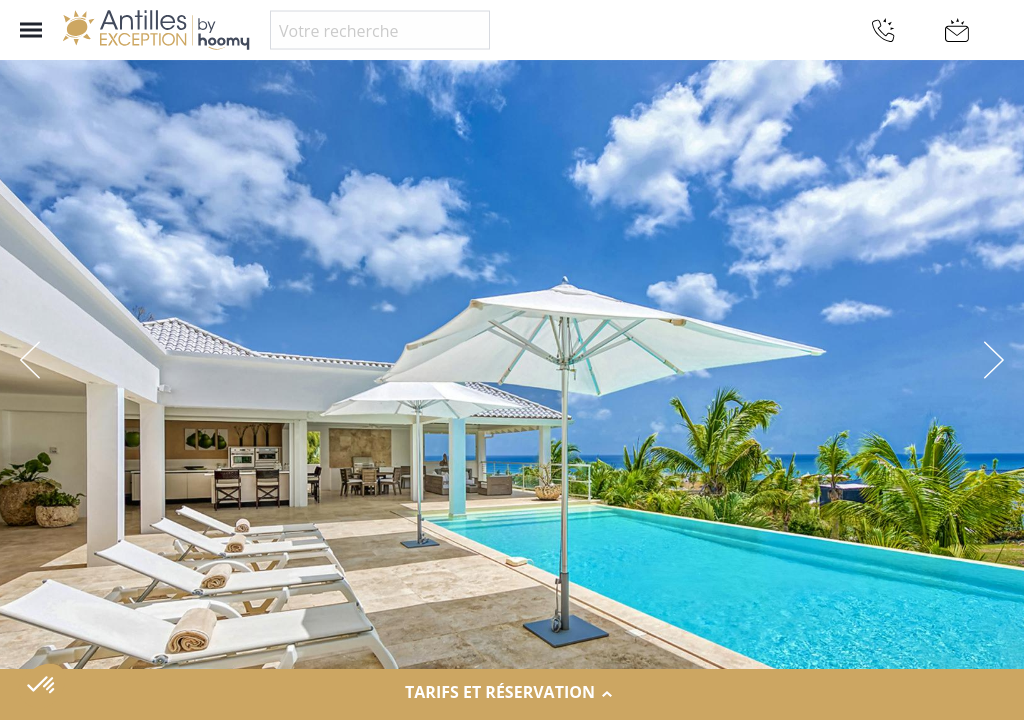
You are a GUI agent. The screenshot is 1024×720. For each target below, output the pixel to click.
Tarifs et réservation (512, 693)
